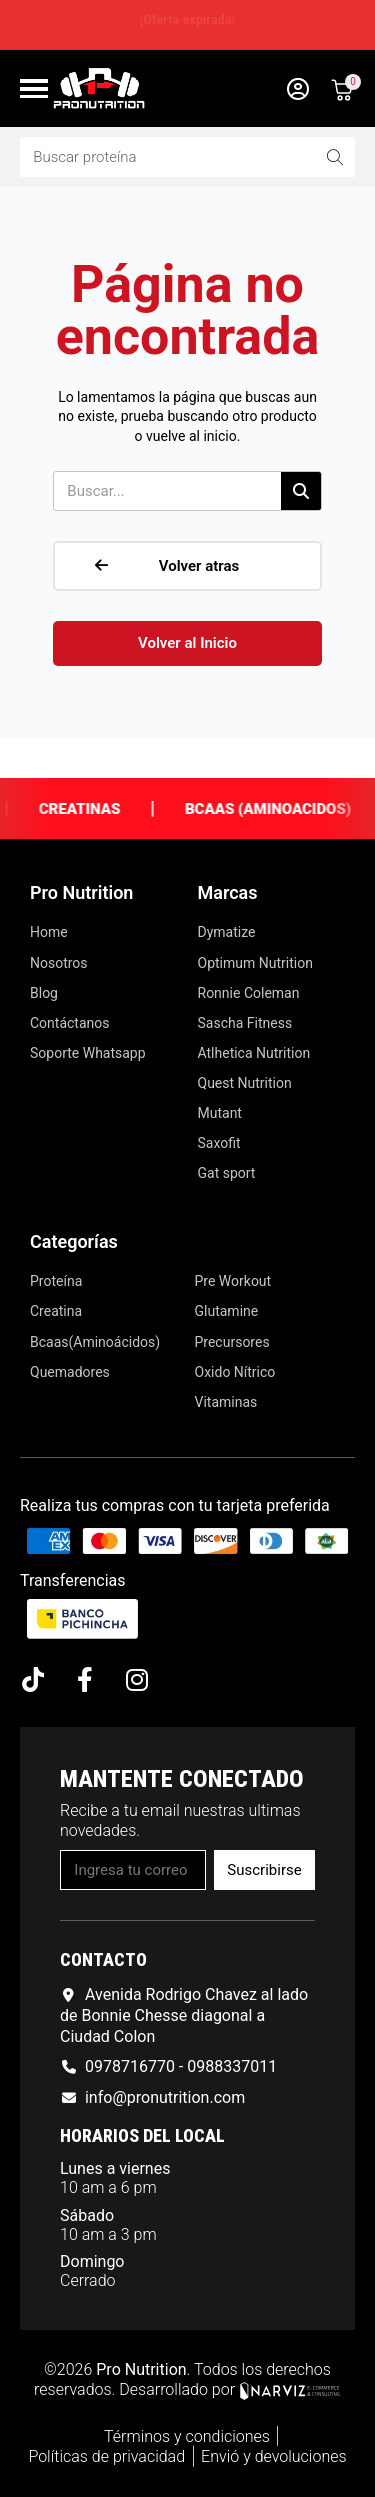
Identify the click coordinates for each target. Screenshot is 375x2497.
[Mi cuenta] (298, 89)
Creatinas (100, 809)
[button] (187, 566)
